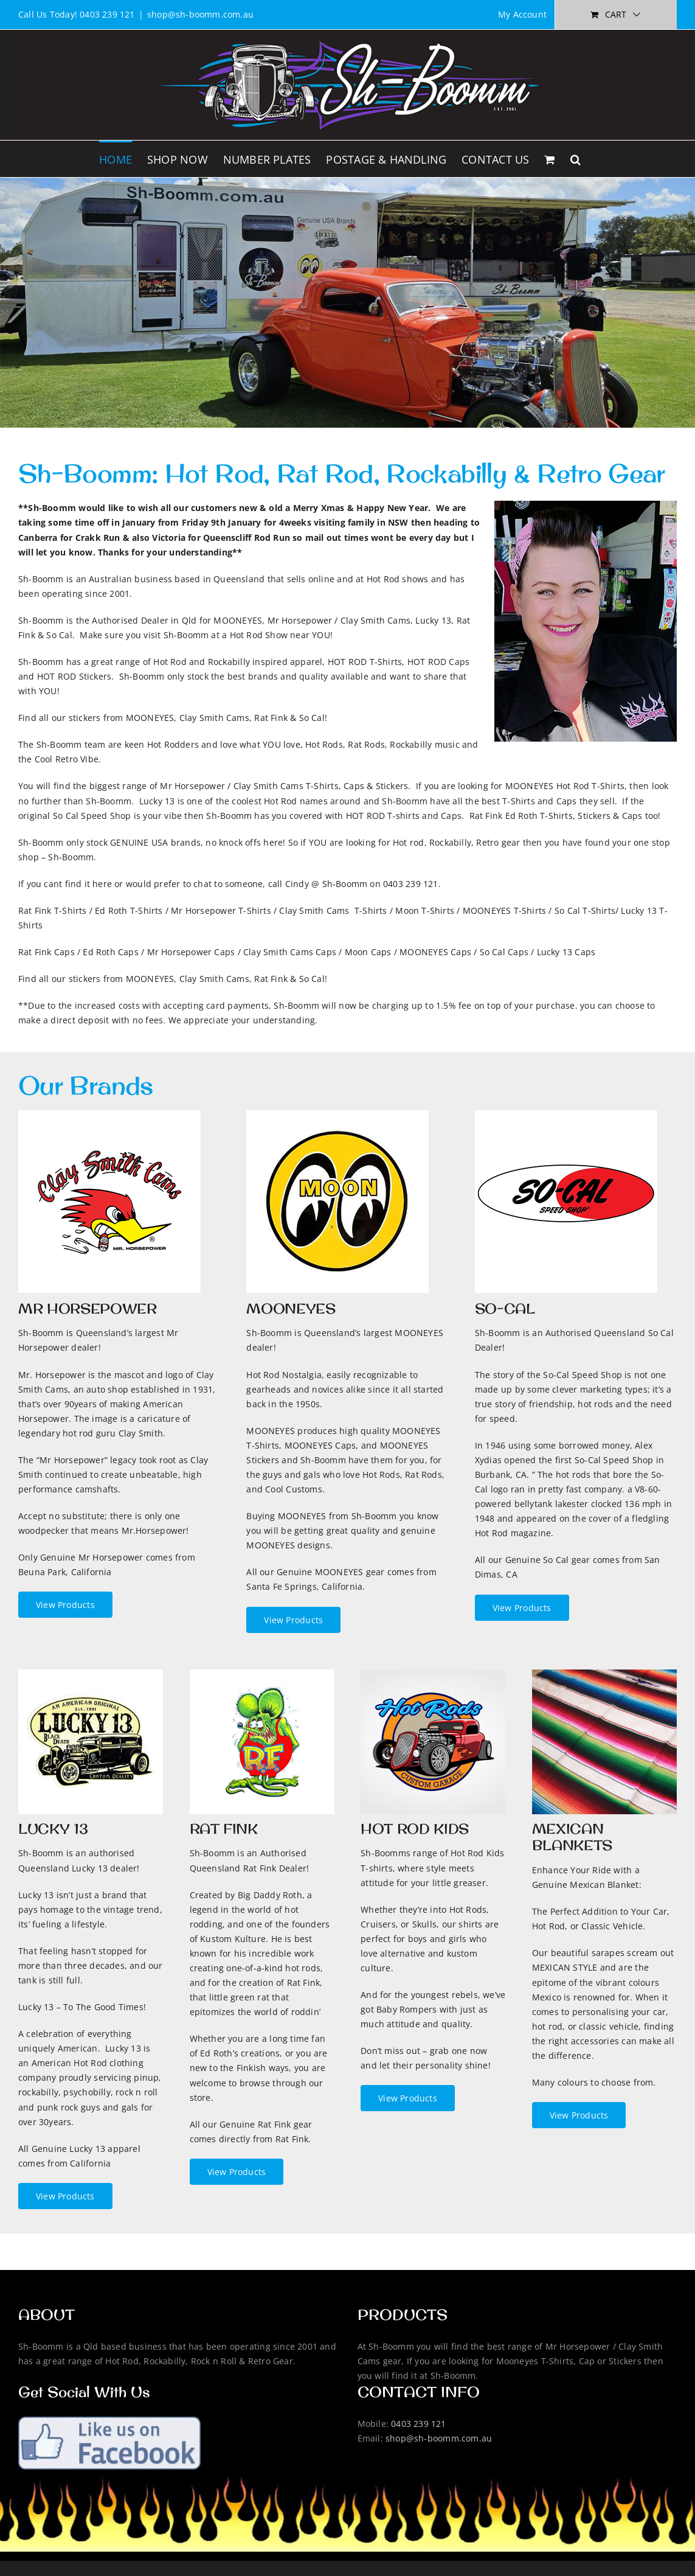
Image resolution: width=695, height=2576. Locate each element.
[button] (575, 159)
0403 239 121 (418, 2423)
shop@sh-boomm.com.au (200, 14)
